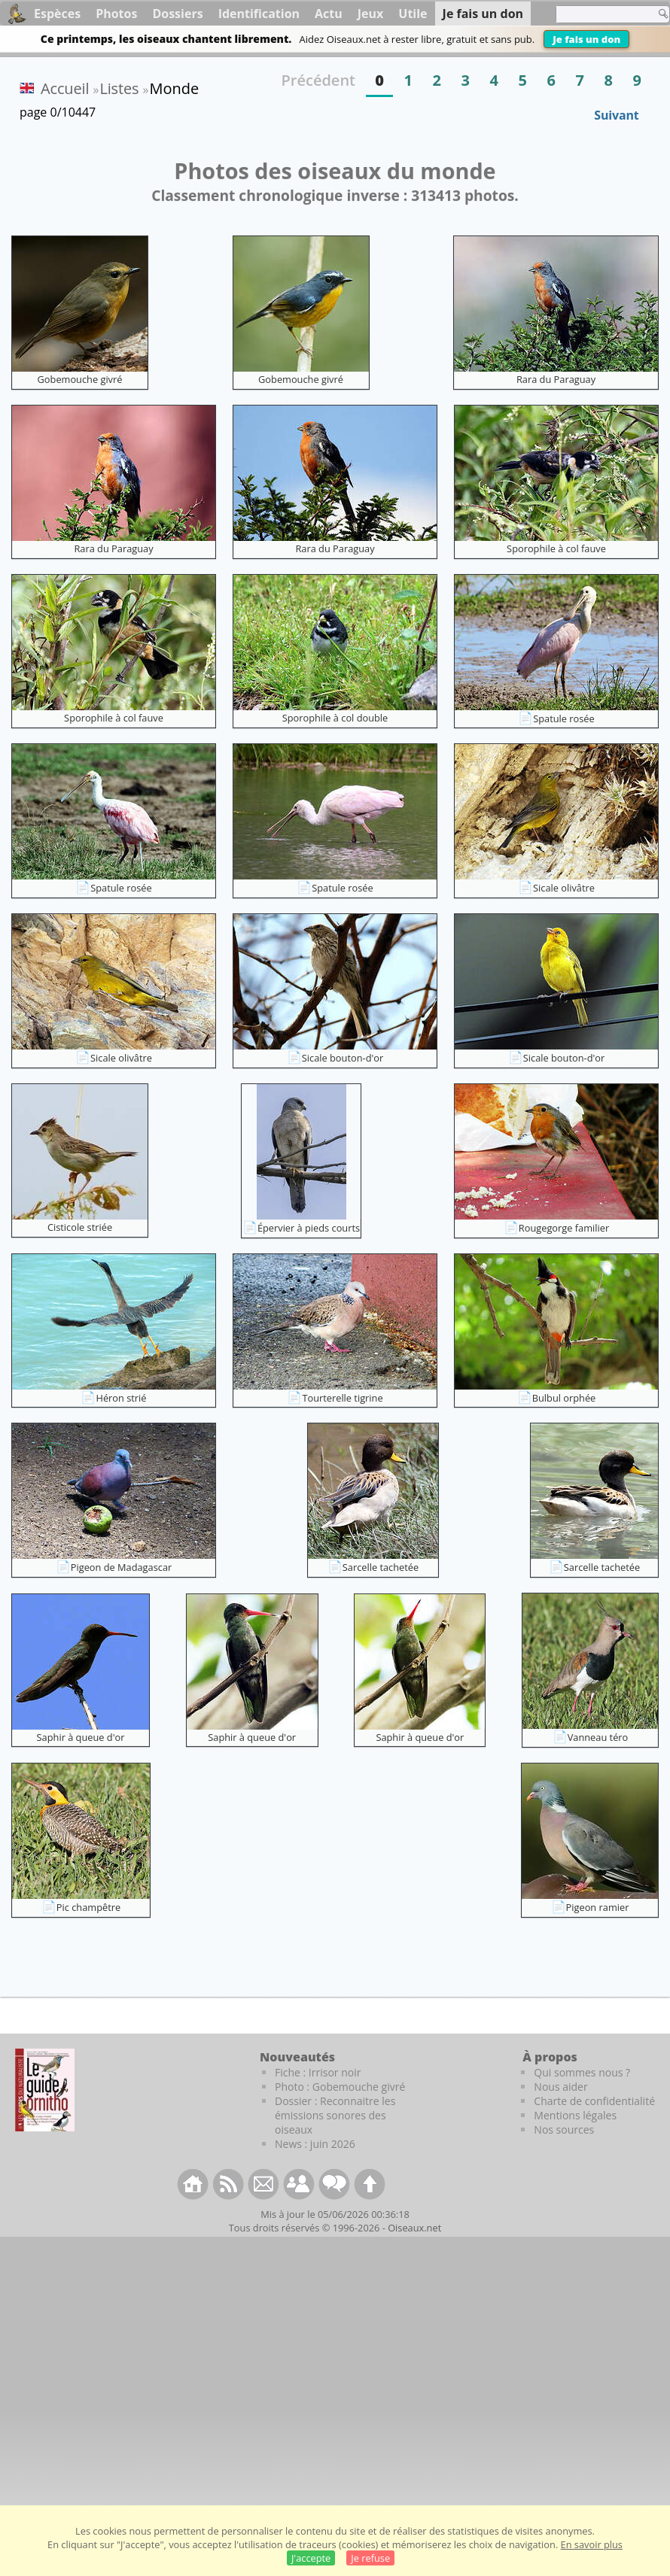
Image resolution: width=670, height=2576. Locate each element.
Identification (259, 13)
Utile (412, 13)
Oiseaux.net (414, 2227)
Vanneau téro (598, 1737)
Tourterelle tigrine (342, 1398)
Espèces (57, 13)
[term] (601, 14)
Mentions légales (575, 2115)
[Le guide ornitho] (45, 2090)
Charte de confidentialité (594, 2101)
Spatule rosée (564, 718)
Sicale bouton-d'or (342, 1058)
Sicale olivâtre (564, 888)
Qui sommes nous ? (582, 2072)
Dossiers (177, 13)
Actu (329, 13)
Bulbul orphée (564, 1398)
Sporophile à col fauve (556, 548)
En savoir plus (592, 2544)
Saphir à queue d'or (81, 1737)
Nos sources (564, 2129)
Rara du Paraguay (555, 379)
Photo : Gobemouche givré (340, 2086)
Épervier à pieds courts (308, 1228)
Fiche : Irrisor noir (318, 2072)
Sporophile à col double (335, 717)
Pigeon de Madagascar (121, 1567)
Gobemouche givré (80, 379)
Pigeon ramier (597, 1907)
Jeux (371, 13)
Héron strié (121, 1398)
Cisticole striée (79, 1227)
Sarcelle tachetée (381, 1567)
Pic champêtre (88, 1907)
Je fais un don (586, 39)
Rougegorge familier (564, 1228)
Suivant (616, 115)
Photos (116, 13)
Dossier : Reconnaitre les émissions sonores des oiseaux (335, 2115)
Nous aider (560, 2086)
